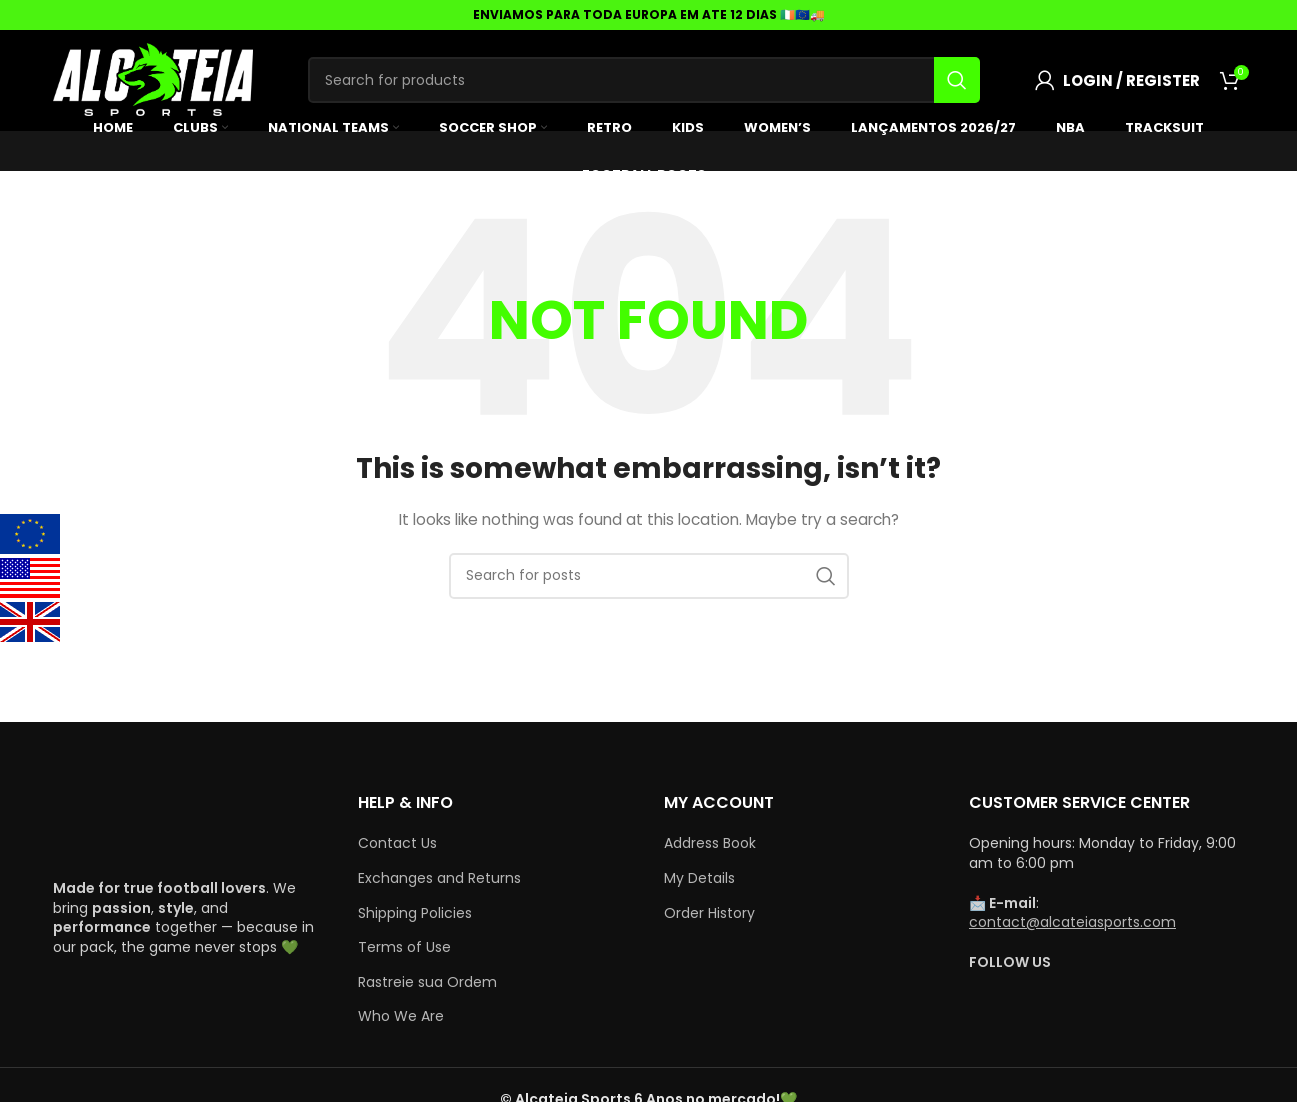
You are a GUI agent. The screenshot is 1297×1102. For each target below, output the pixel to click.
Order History (709, 913)
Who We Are (401, 1016)
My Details (699, 878)
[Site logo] (153, 79)
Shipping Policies (415, 913)
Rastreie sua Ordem (427, 982)
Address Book (710, 843)
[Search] (644, 80)
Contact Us (397, 843)
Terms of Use (404, 947)
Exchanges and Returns (439, 878)
